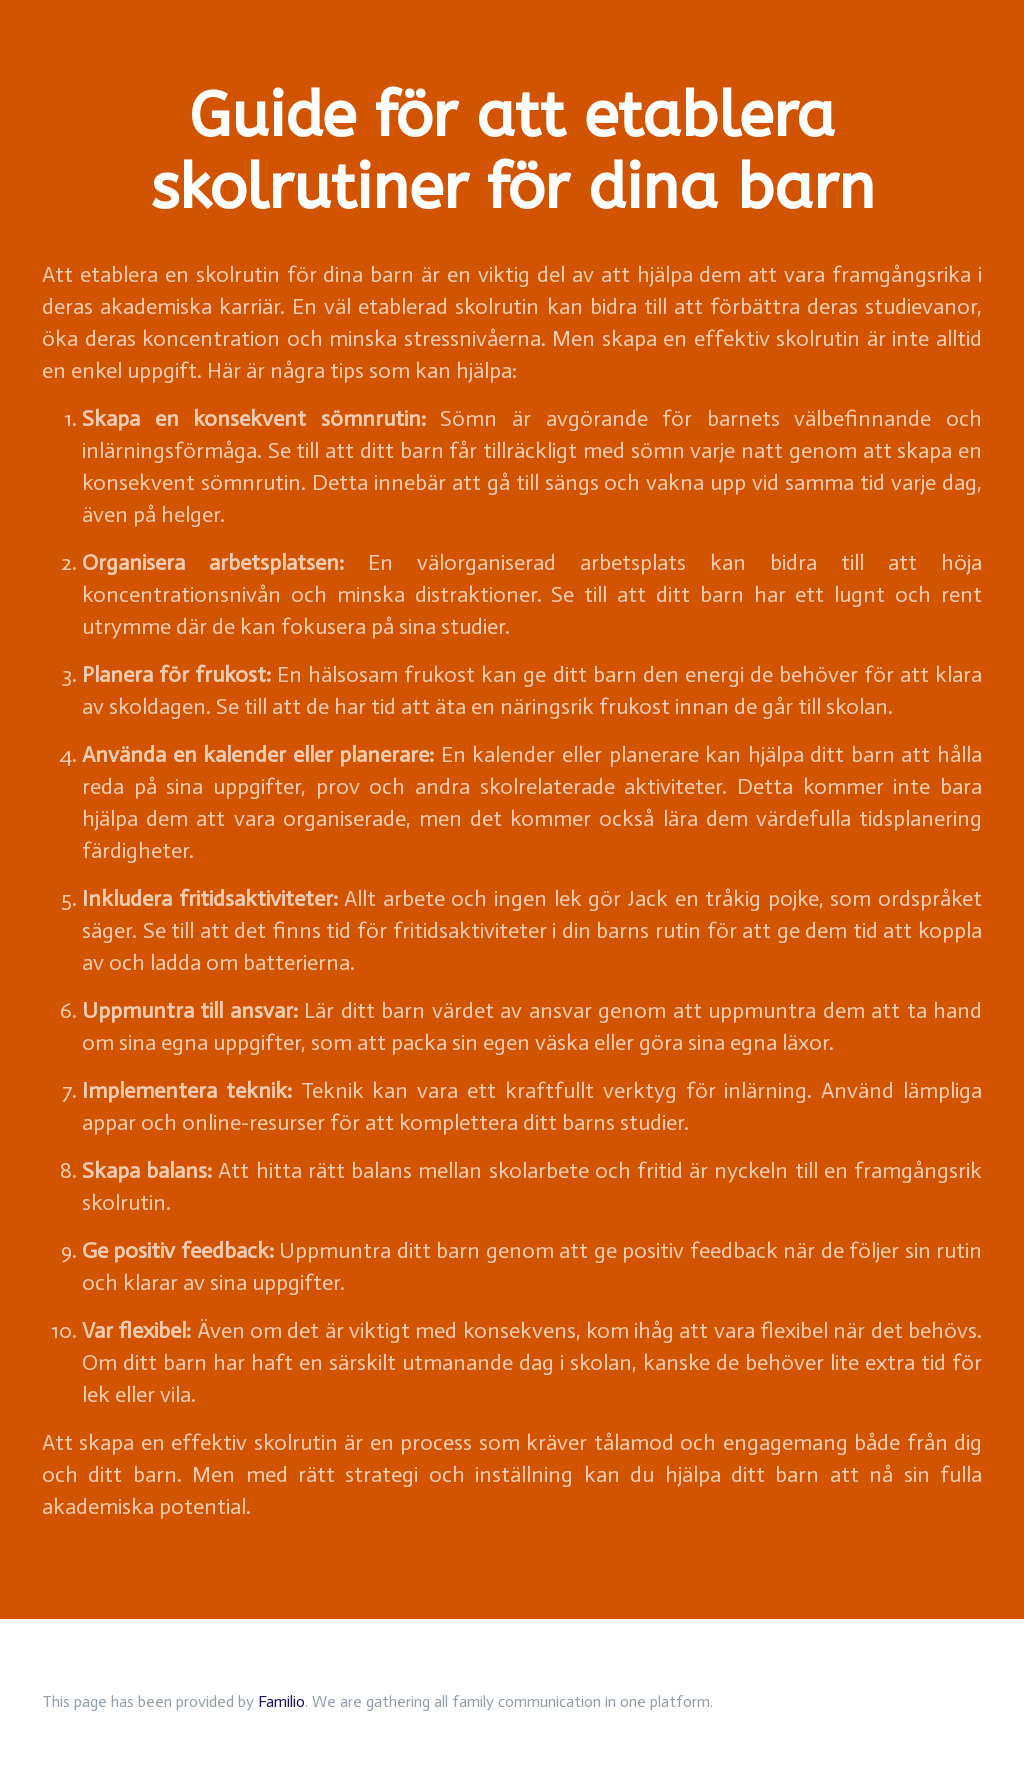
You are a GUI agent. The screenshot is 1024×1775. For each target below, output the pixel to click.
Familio (281, 1701)
